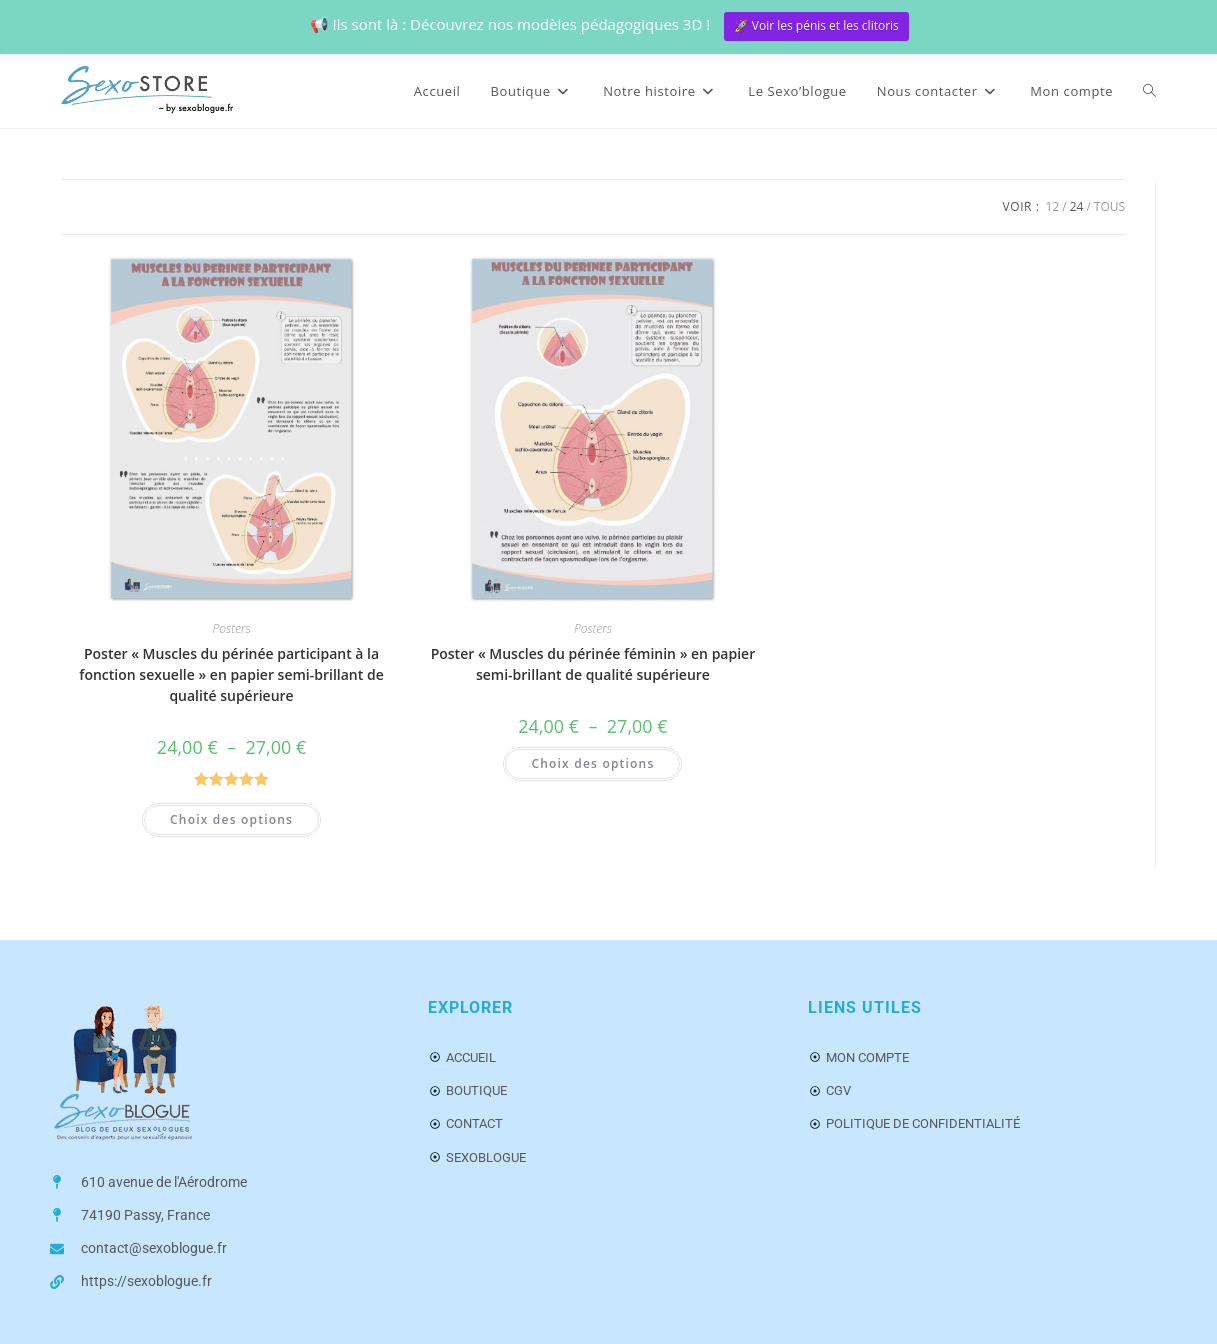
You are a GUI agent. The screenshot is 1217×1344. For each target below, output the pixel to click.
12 (1053, 206)
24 (1077, 206)
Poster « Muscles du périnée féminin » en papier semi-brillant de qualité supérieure (593, 664)
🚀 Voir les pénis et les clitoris (816, 25)
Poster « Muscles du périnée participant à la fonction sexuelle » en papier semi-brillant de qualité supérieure (231, 674)
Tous (1109, 206)
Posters (232, 628)
